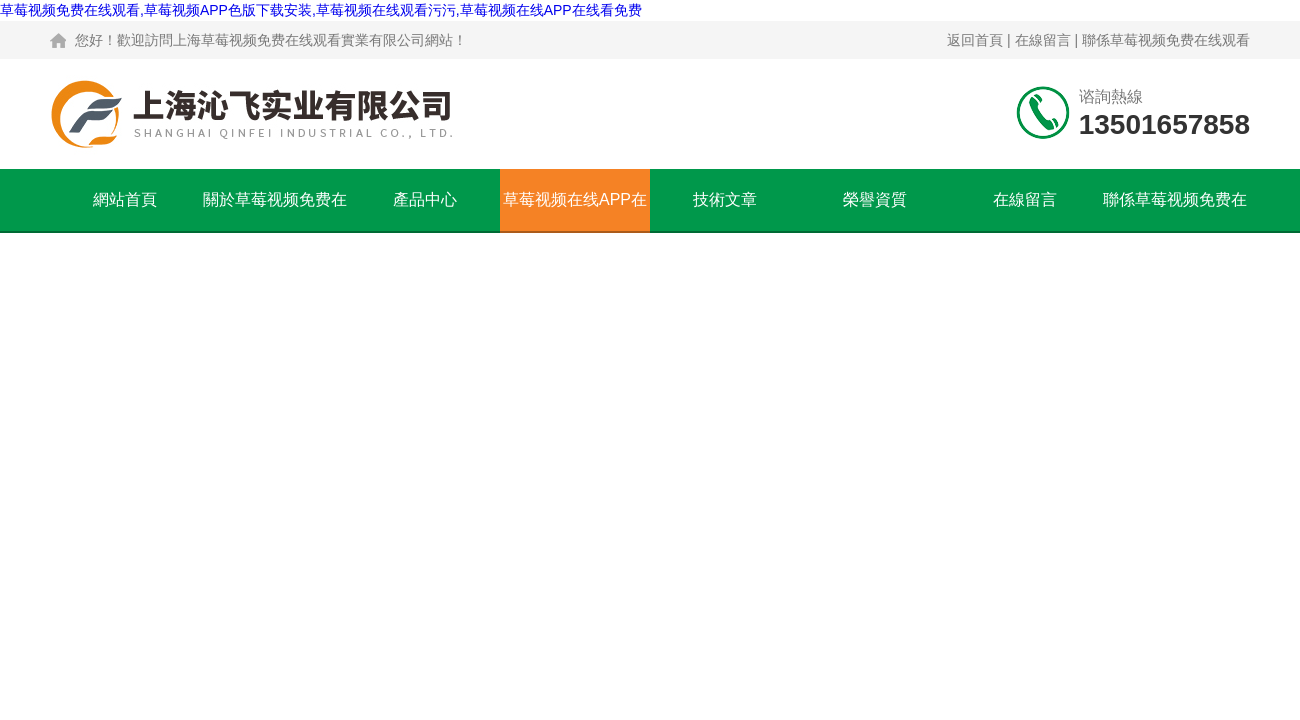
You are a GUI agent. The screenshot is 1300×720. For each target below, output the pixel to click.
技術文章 (725, 199)
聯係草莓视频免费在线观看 (1166, 40)
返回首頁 (975, 40)
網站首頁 (125, 199)
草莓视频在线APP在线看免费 (575, 211)
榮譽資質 (875, 199)
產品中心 (425, 199)
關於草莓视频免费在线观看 (275, 211)
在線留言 (1043, 40)
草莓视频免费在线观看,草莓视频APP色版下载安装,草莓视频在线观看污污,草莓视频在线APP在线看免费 (321, 10)
